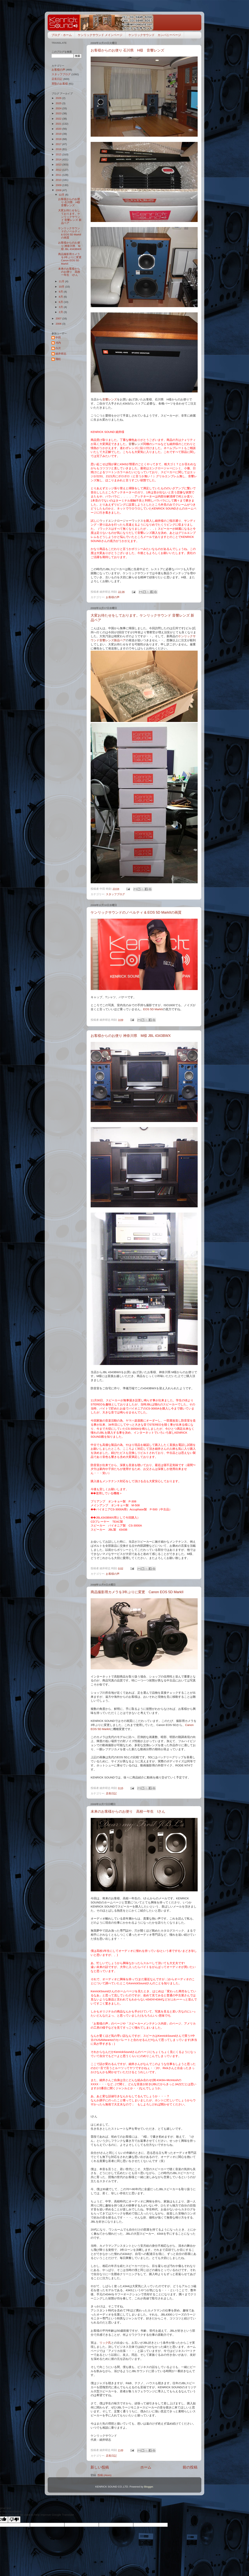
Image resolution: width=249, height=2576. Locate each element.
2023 (59, 113)
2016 (59, 149)
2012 (59, 169)
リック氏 (105, 2342)
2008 (59, 190)
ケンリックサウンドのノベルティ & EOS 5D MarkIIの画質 (136, 912)
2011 (59, 174)
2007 (59, 318)
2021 (59, 123)
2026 (59, 98)
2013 (59, 164)
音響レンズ (109, 399)
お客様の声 (112, 597)
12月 (62, 194)
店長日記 (111, 1793)
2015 (59, 154)
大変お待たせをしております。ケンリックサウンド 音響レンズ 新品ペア (70, 217)
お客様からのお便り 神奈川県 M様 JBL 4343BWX (131, 1036)
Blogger (148, 2486)
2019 (59, 133)
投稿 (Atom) (104, 2475)
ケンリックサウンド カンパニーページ (154, 35)
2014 (59, 159)
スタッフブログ (115, 894)
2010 (59, 179)
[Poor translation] (14, 2519)
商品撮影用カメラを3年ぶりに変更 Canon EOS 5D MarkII (137, 1592)
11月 (62, 281)
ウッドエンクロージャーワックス (121, 520)
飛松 (58, 359)
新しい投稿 (99, 2467)
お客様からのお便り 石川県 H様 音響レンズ (127, 50)
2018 (59, 139)
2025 (59, 103)
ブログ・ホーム (61, 35)
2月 (61, 312)
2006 (59, 323)
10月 (62, 286)
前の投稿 (190, 2467)
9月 (61, 291)
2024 (59, 108)
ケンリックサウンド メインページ (100, 35)
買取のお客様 (60, 83)
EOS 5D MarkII (153, 1009)
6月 (61, 302)
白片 (58, 348)
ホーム (145, 2467)
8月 (61, 296)
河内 (58, 342)
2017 (59, 144)
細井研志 (60, 353)
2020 (59, 128)
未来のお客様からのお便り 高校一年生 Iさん (128, 1811)
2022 (59, 118)
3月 (61, 307)
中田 (58, 337)
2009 (59, 185)
